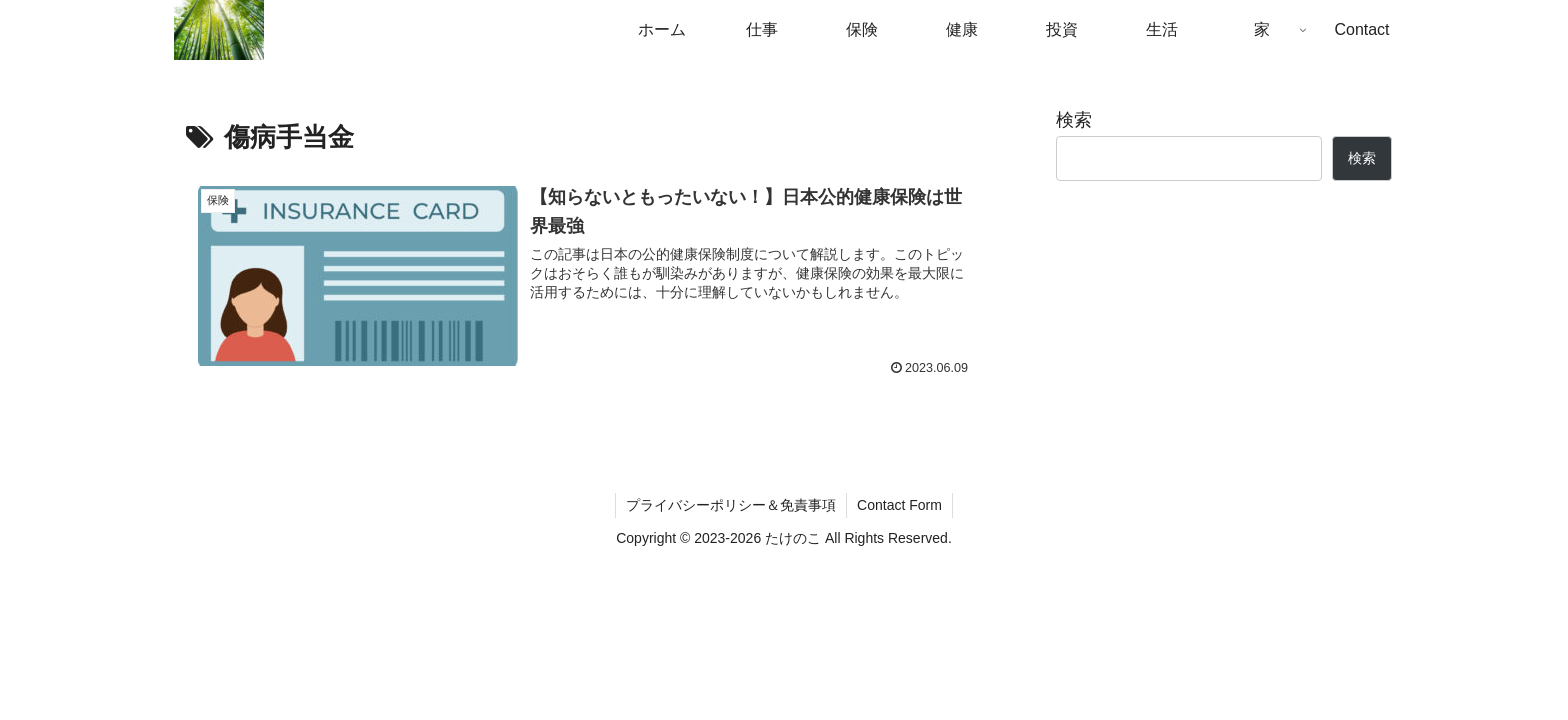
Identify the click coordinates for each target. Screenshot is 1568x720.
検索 (1074, 120)
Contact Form (899, 505)
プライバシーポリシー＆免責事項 (731, 505)
